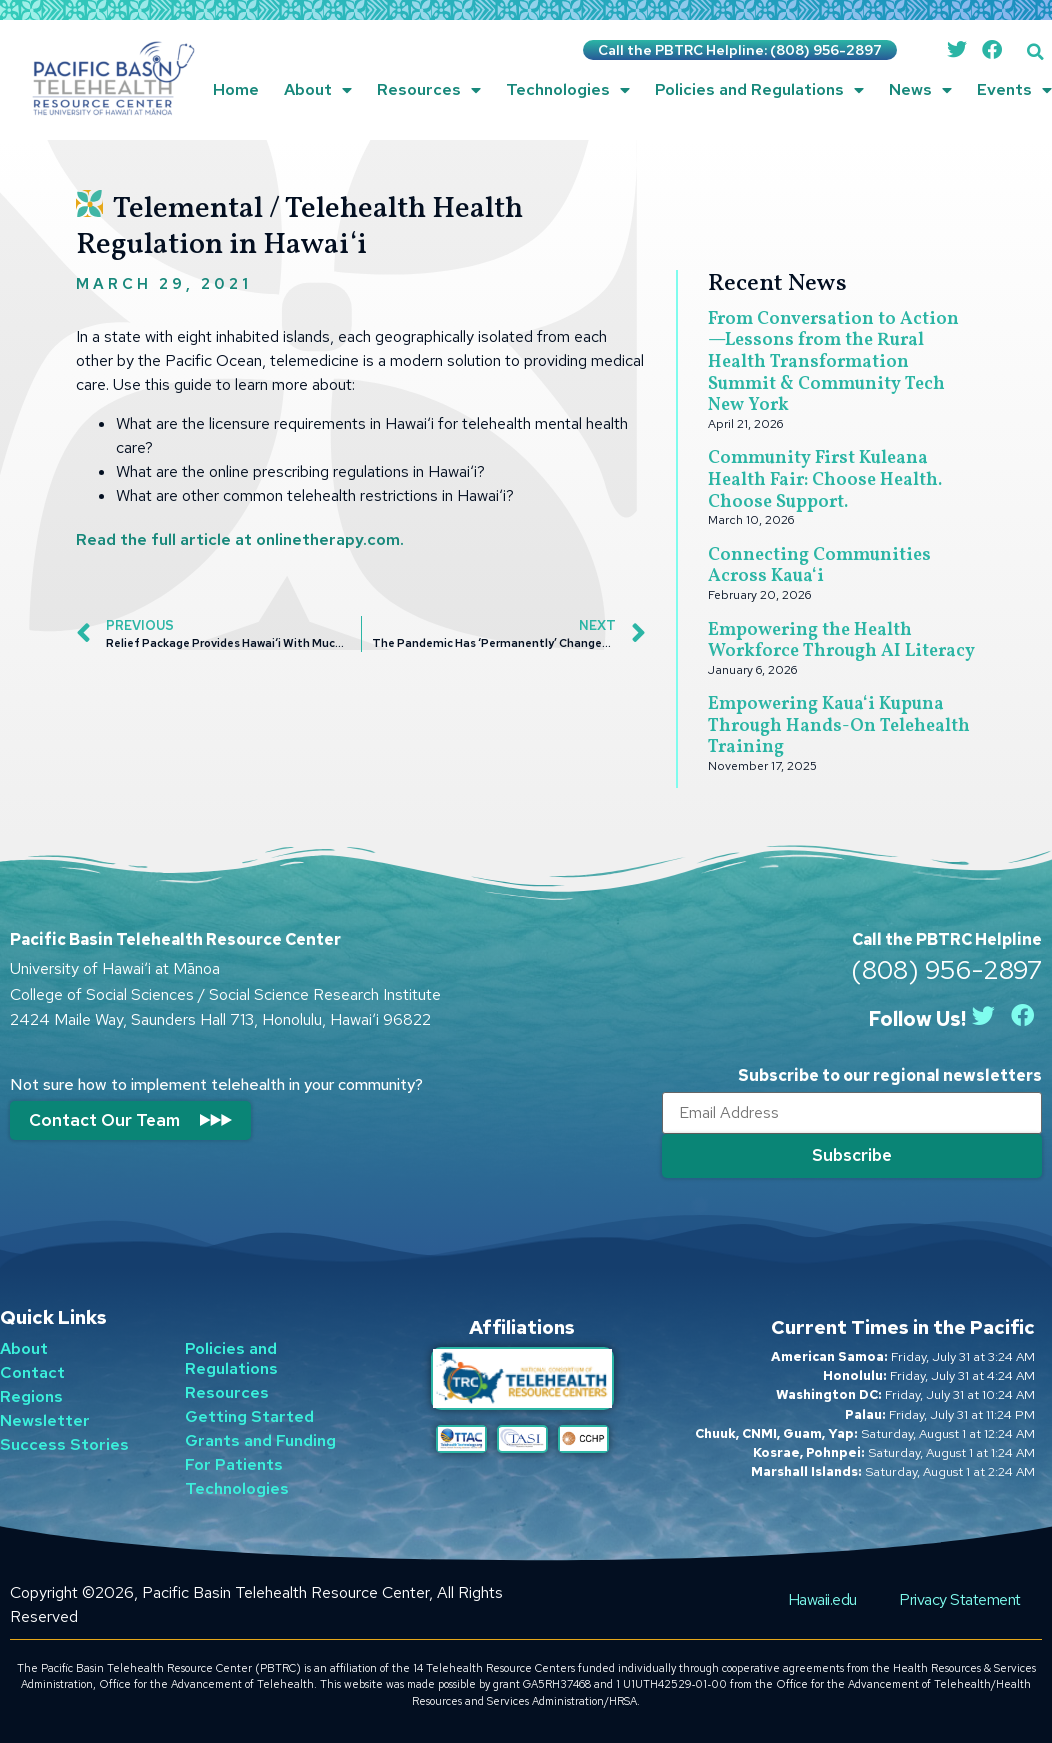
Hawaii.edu (826, 1598)
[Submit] (852, 1155)
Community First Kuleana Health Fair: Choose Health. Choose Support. (825, 480)
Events (1014, 90)
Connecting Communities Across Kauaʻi (819, 566)
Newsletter (45, 1419)
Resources (429, 90)
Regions (31, 1395)
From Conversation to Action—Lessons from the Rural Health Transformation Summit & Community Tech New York (833, 362)
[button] (1035, 51)
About (318, 90)
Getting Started (249, 1415)
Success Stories (64, 1443)
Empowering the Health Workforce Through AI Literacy (841, 641)
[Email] (852, 1113)
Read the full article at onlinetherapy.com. (240, 539)
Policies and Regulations (759, 90)
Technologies (568, 90)
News (920, 90)
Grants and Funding (260, 1439)
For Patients (234, 1463)
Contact (32, 1371)
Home (236, 89)
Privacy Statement (962, 1598)
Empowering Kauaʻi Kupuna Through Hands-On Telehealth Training (839, 726)
